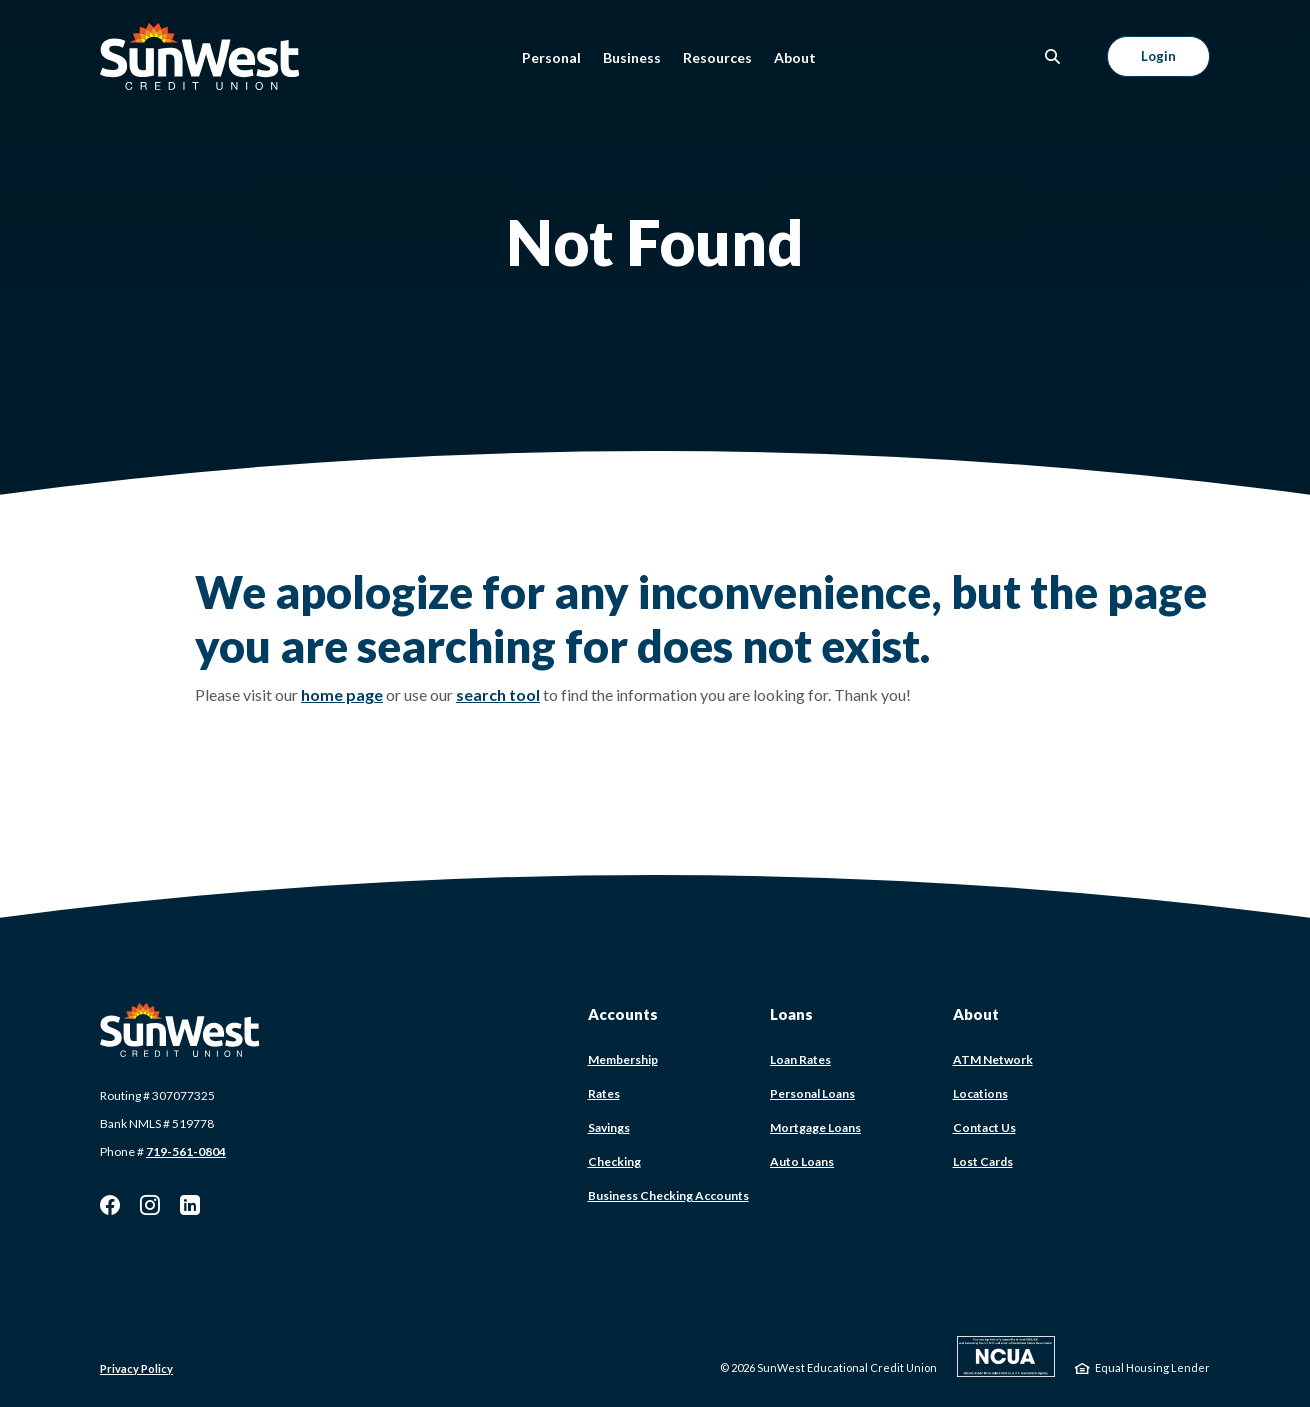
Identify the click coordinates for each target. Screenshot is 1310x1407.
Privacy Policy (136, 1368)
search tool (498, 694)
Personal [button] (551, 57)
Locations (980, 1093)
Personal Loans (812, 1093)
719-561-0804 (186, 1151)
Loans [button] (791, 1014)
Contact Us (984, 1127)
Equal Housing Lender (1152, 1367)
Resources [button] (717, 57)
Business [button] (632, 57)
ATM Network (993, 1059)
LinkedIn (190, 1205)
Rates (604, 1093)
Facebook (110, 1205)
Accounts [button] (623, 1014)
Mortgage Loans (815, 1127)
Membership (623, 1059)
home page (342, 694)
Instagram (150, 1205)
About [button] (795, 57)
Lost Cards (983, 1161)
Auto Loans (802, 1161)
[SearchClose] (1053, 56)
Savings (609, 1127)
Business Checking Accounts (668, 1195)
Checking (614, 1161)
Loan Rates (800, 1059)
